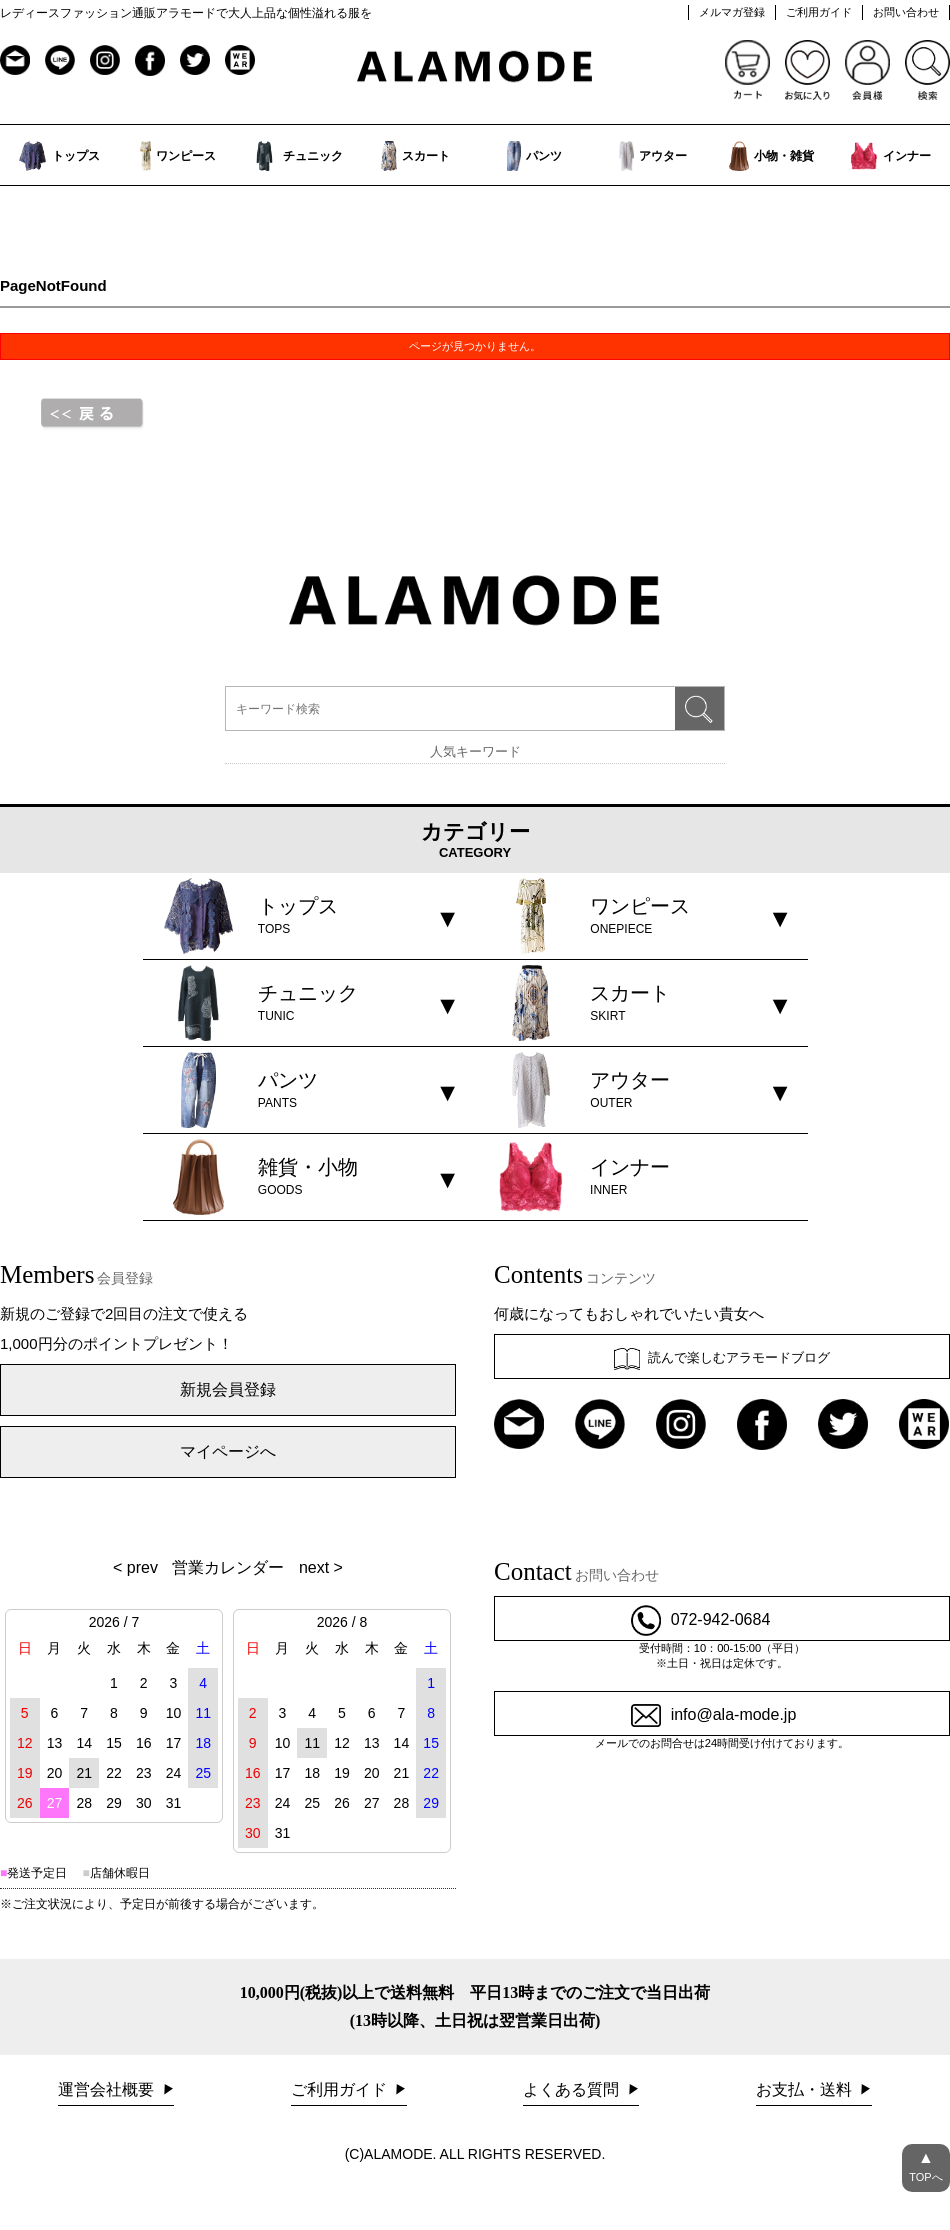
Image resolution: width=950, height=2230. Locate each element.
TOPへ (926, 2163)
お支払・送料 (806, 2089)
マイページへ (228, 1451)
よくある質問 (573, 2089)
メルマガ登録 (732, 12)
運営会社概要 (108, 2089)
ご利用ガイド (819, 12)
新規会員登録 (228, 1389)
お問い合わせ (906, 12)
